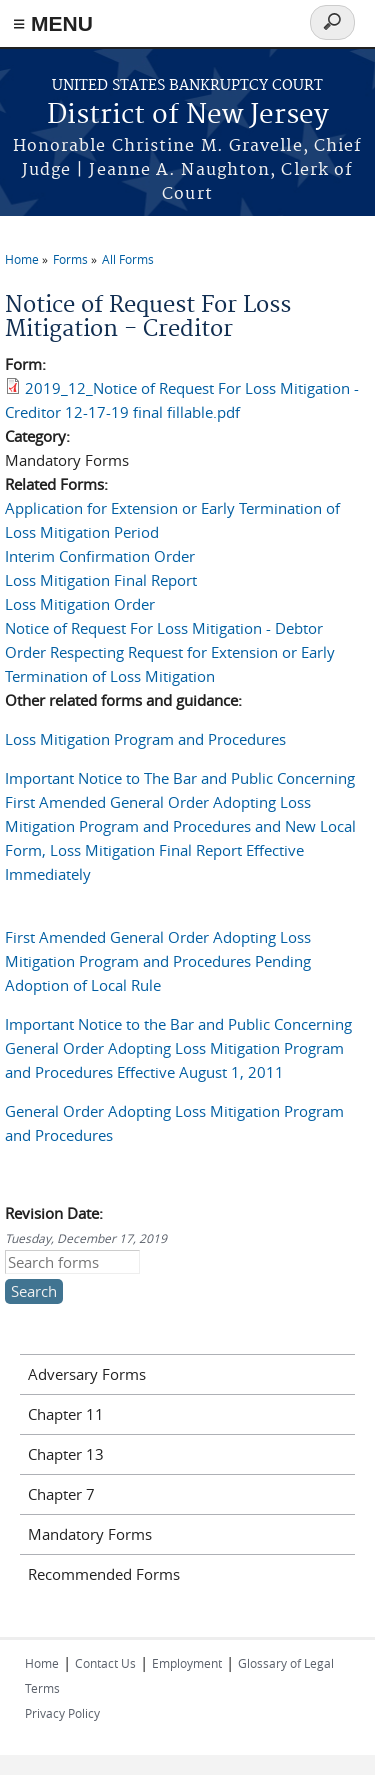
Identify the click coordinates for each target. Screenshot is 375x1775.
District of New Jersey (188, 115)
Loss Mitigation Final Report (101, 580)
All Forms (128, 259)
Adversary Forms (87, 1374)
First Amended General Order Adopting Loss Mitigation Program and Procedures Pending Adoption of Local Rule (158, 961)
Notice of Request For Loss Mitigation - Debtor (164, 628)
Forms (70, 259)
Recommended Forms (104, 1574)
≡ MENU (53, 23)
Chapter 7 (61, 1494)
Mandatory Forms (90, 1534)
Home (22, 259)
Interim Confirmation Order (100, 556)
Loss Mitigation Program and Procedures (145, 739)
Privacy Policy (62, 1713)
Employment (187, 1663)
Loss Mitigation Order (80, 604)
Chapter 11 (66, 1414)
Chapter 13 (66, 1454)
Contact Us (105, 1663)
